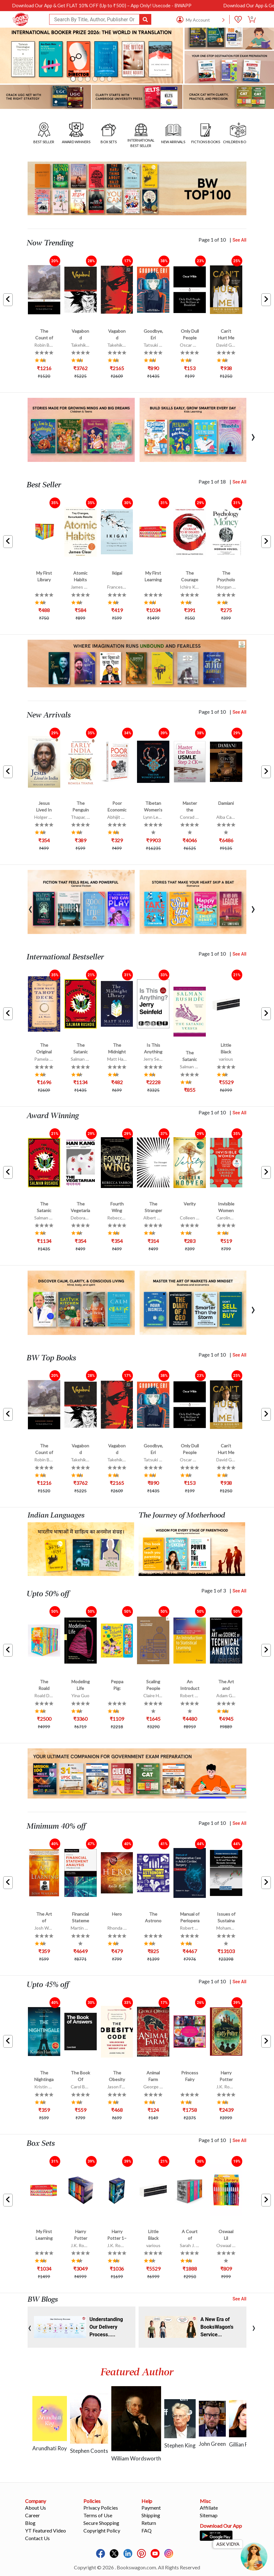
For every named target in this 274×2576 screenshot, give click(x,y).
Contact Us (37, 2538)
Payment (151, 2508)
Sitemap (209, 2515)
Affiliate (209, 2508)
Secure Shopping (101, 2523)
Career (32, 2515)
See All (239, 240)
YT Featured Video (45, 2530)
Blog (30, 2523)
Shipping (150, 2515)
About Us (35, 2508)
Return (148, 2523)
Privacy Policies (100, 2508)
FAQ (146, 2530)
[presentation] (30, 436)
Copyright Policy (101, 2530)
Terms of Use (97, 2515)
